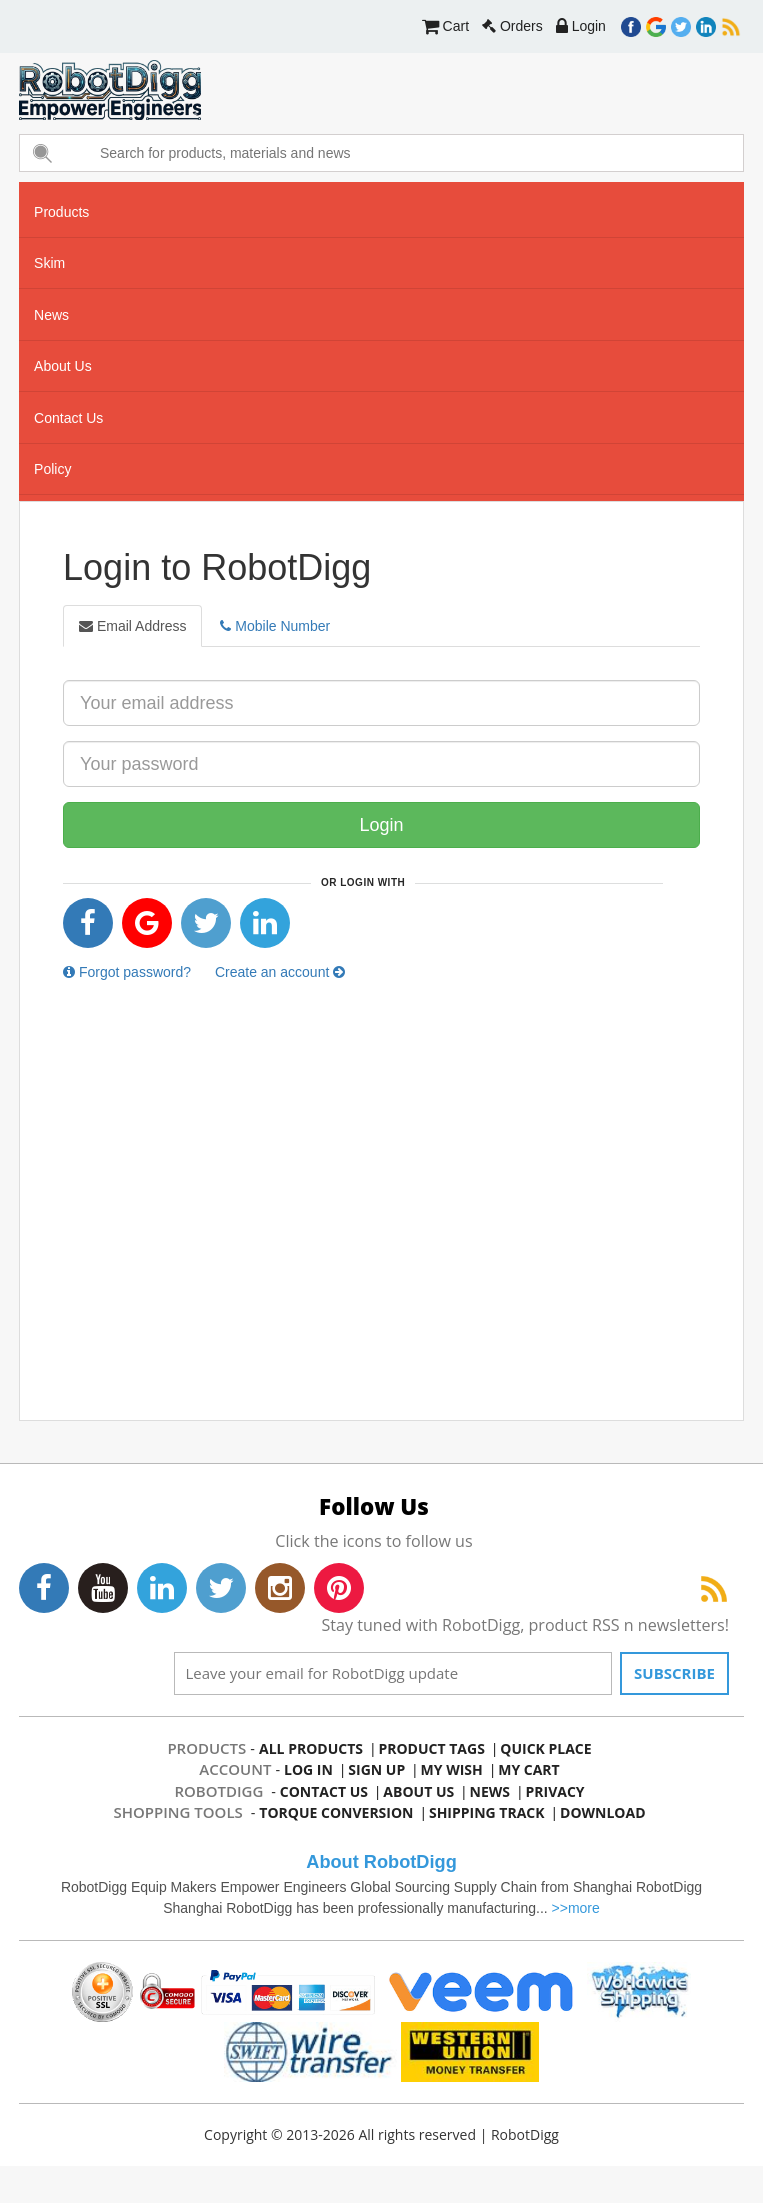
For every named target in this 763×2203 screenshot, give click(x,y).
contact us (68, 418)
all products (311, 1748)
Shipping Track (487, 1812)
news (51, 315)
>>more (576, 1908)
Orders (512, 26)
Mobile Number (275, 626)
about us (63, 366)
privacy (555, 1791)
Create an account (280, 972)
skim (49, 263)
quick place (545, 1748)
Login (581, 26)
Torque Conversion (336, 1812)
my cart (529, 1769)
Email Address (132, 626)
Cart (445, 26)
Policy (52, 469)
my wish (452, 1769)
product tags (431, 1748)
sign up (376, 1769)
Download (603, 1812)
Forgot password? (127, 972)
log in (308, 1769)
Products (61, 212)
